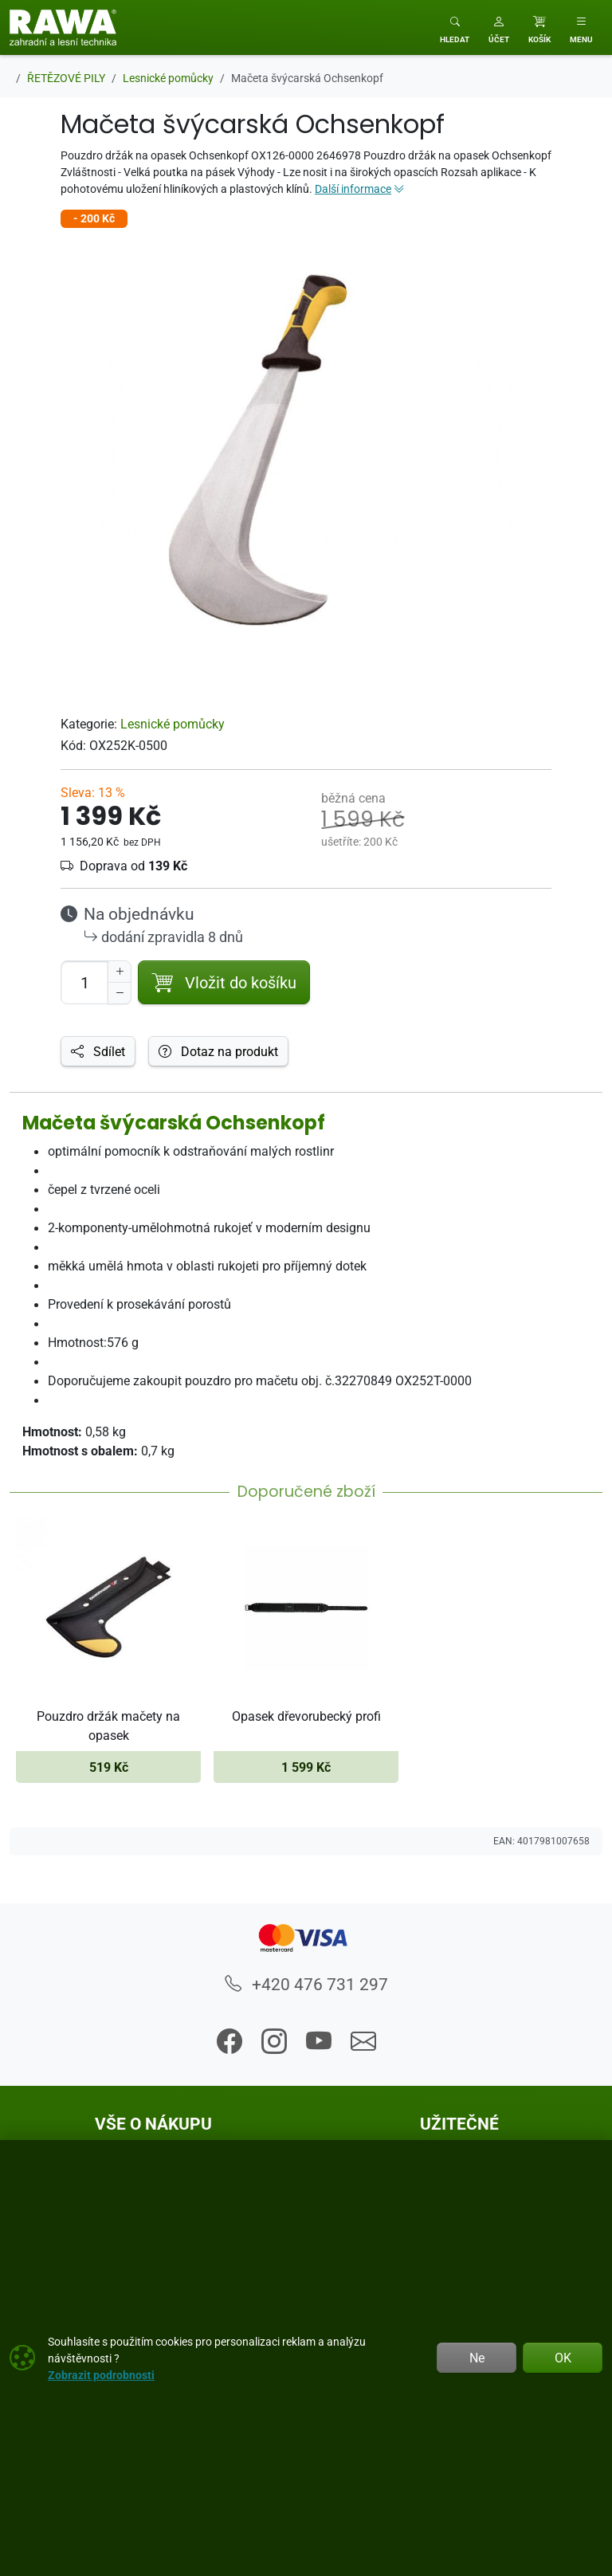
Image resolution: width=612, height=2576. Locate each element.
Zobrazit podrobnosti (101, 2375)
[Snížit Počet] (119, 993)
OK (563, 2358)
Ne (476, 2358)
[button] (499, 27)
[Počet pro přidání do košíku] (84, 982)
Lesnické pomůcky (172, 724)
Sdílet (98, 1051)
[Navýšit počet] (119, 971)
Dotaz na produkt (218, 1051)
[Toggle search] (454, 27)
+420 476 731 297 (306, 1983)
